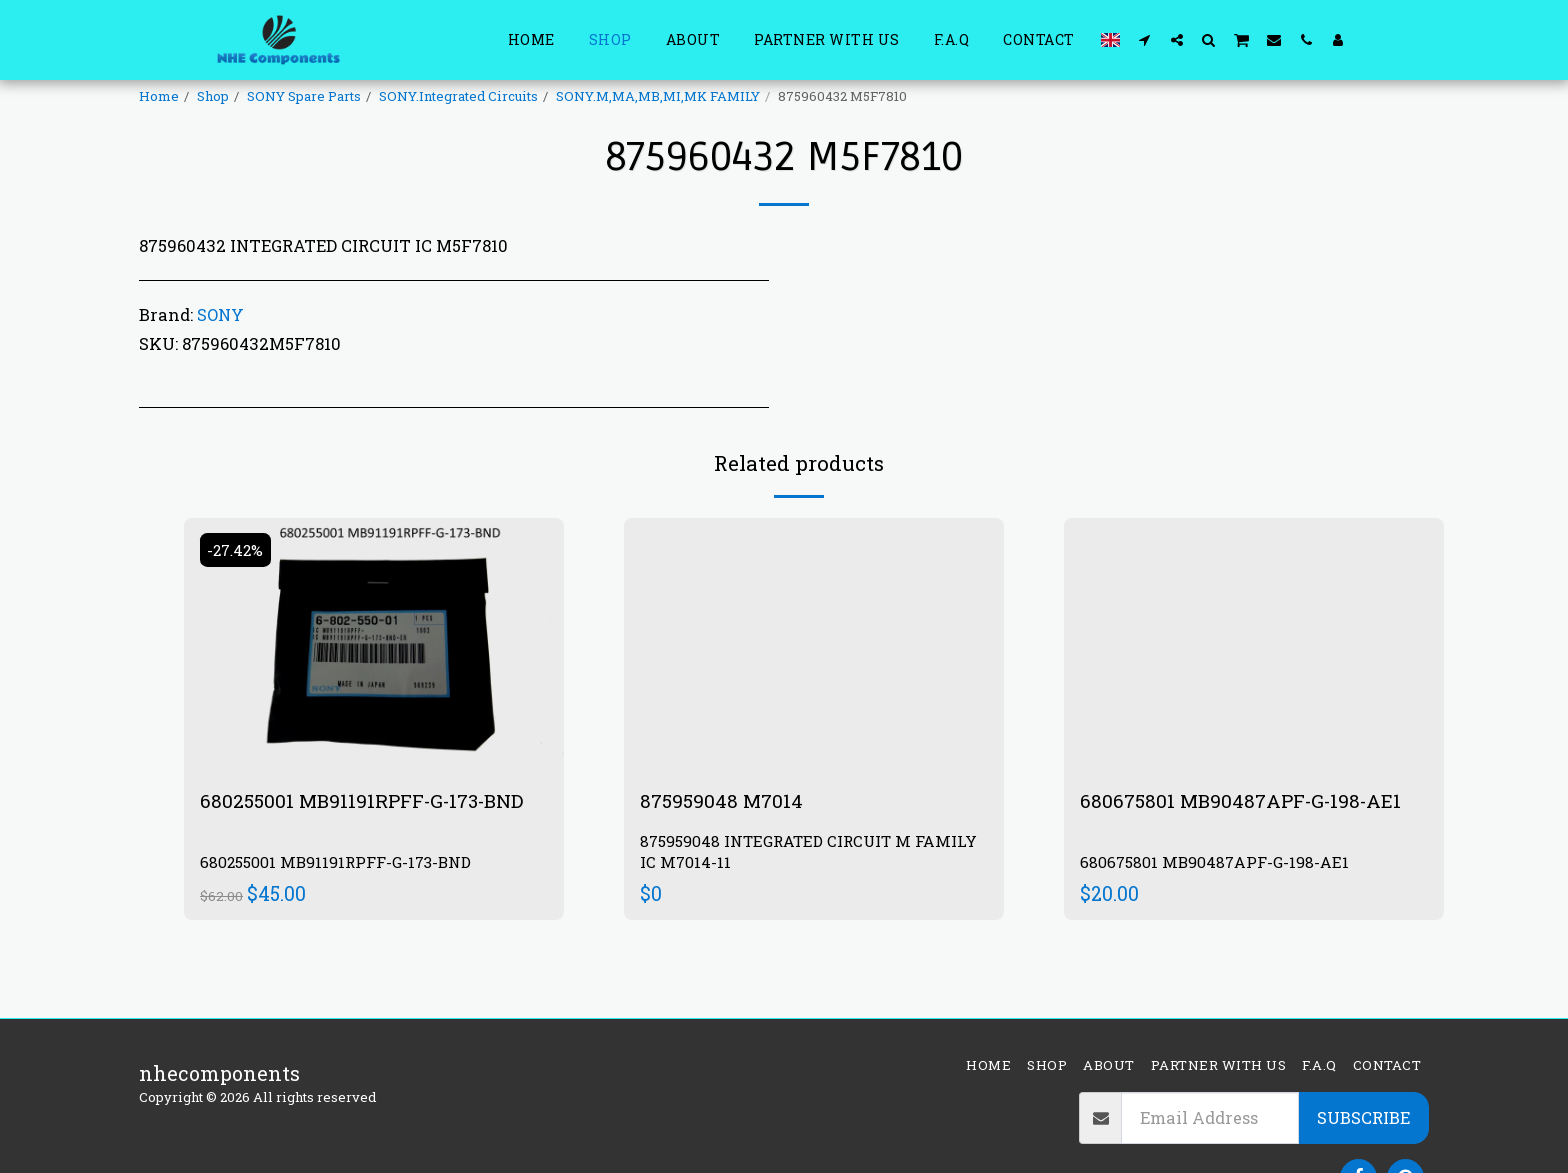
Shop (213, 96)
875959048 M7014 (724, 801)
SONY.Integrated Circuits (458, 96)
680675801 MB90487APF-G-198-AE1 (1246, 801)
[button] (1145, 39)
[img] (374, 644)
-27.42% (238, 549)
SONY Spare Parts (304, 96)
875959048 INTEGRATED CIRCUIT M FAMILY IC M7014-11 (813, 852)
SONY (220, 314)
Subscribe (1363, 1117)
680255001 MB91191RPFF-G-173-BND (370, 801)
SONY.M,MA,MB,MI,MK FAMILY (658, 96)
